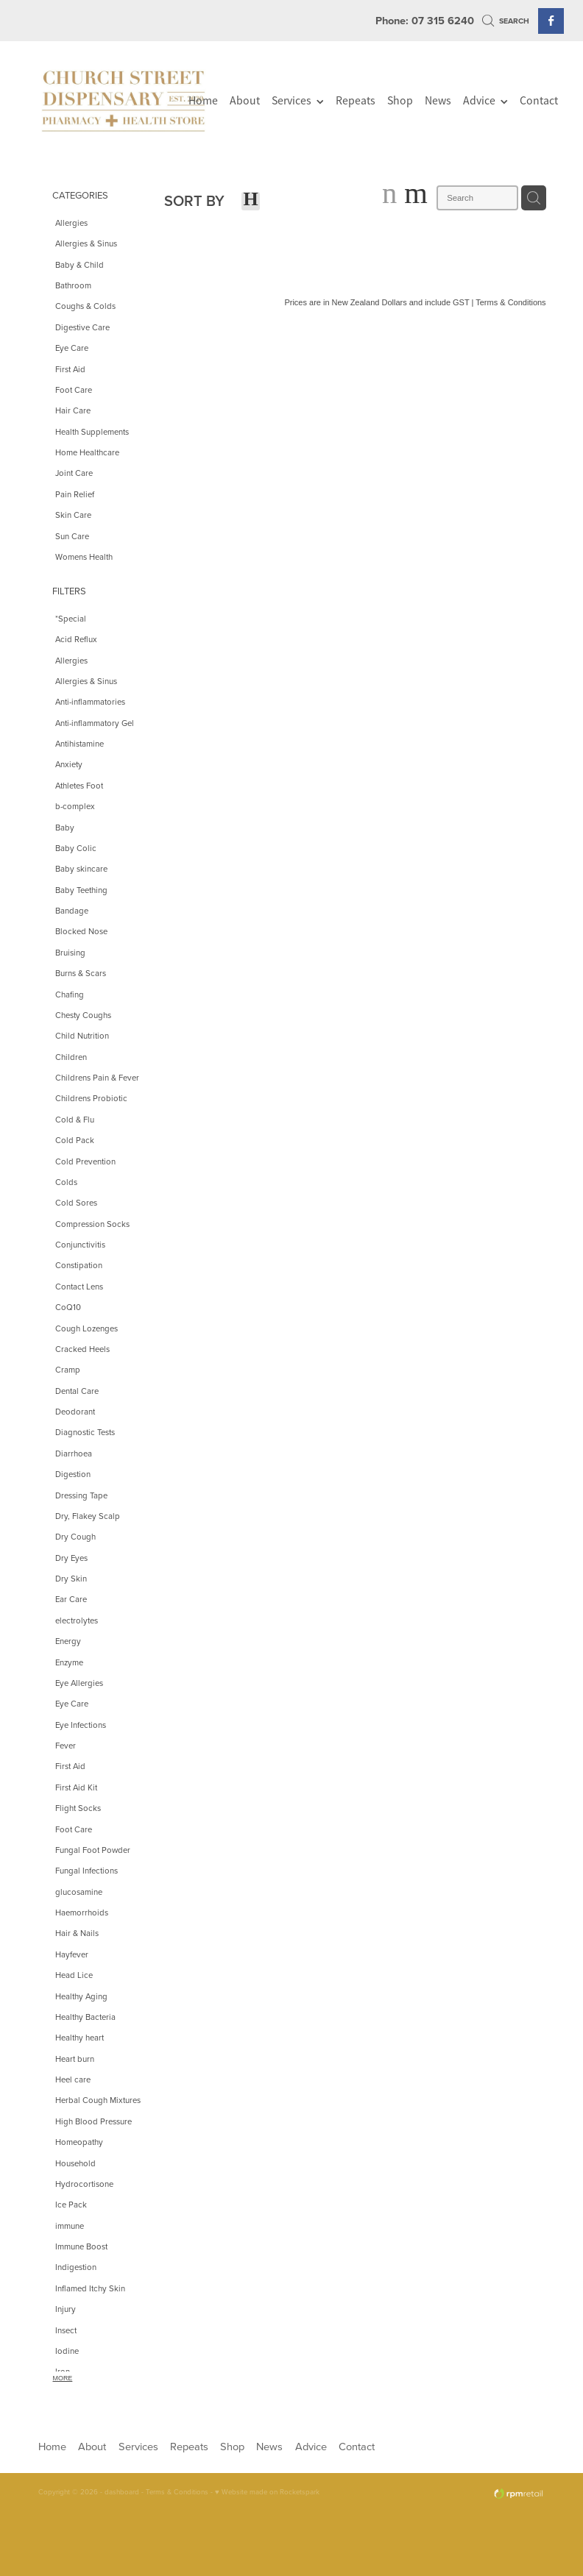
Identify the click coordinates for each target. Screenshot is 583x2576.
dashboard (122, 2491)
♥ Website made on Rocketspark (267, 2491)
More (63, 2378)
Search (505, 20)
